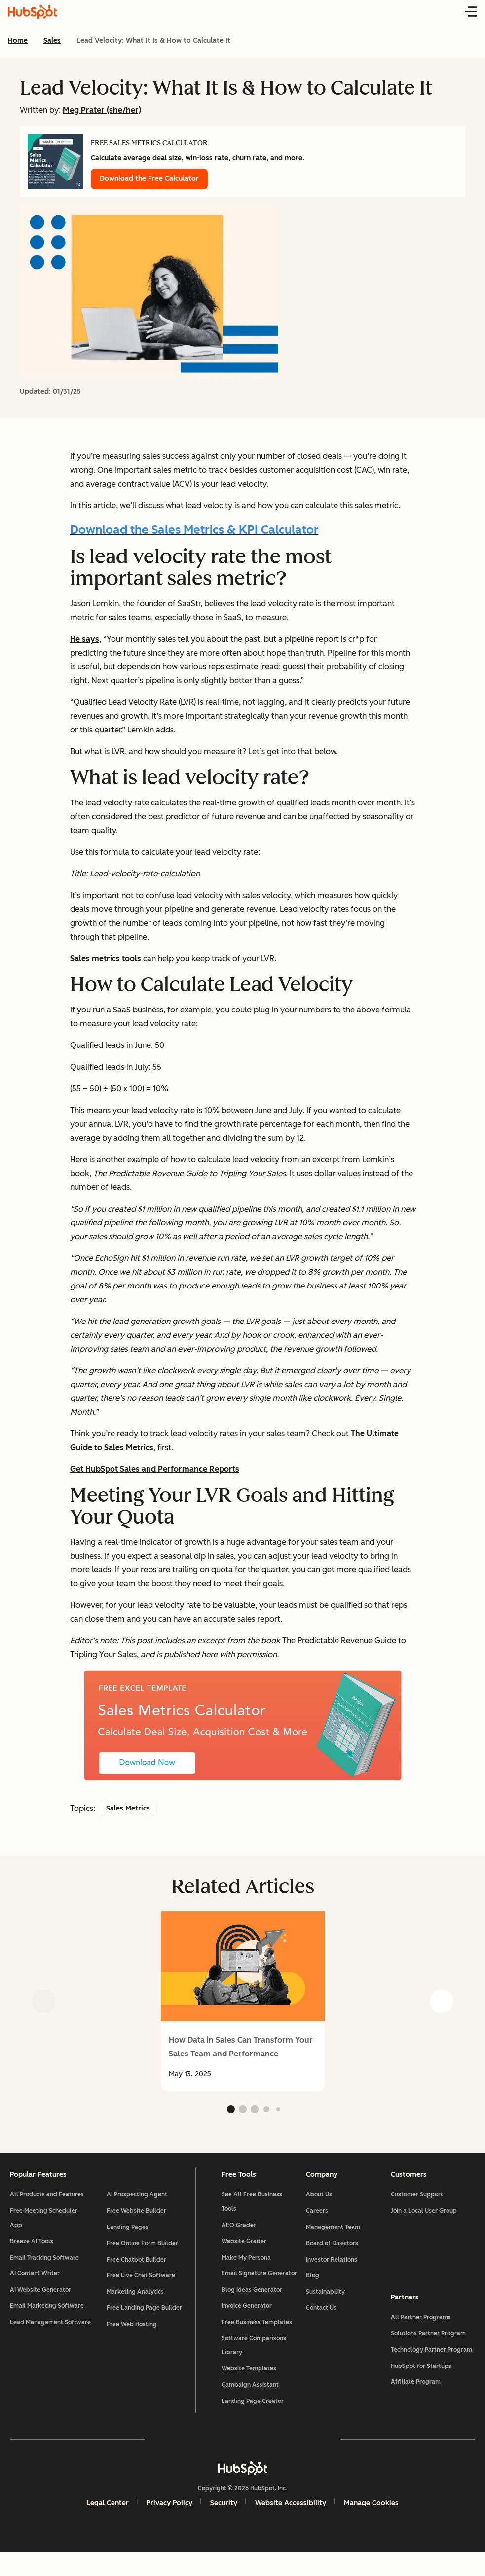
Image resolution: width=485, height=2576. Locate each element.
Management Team (332, 2235)
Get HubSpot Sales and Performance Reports (154, 1469)
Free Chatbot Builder (140, 2268)
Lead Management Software (42, 2338)
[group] (242, 2001)
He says (84, 639)
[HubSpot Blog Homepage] (32, 12)
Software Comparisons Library (255, 2368)
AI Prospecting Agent (140, 2203)
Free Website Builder (140, 2219)
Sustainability (324, 2300)
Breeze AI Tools (37, 2250)
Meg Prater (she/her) (102, 110)
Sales (52, 40)
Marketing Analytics (138, 2300)
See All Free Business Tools (253, 2210)
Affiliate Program (412, 2398)
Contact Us (320, 2316)
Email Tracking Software (50, 2266)
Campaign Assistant (251, 2407)
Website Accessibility (290, 2525)
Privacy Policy (169, 2525)
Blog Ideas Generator (253, 2312)
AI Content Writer (41, 2282)
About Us (318, 2203)
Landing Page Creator (254, 2424)
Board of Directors (331, 2252)
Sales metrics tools (105, 958)
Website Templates (250, 2391)
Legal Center (107, 2525)
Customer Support (413, 2203)
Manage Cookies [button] (371, 2525)
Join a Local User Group (420, 2219)
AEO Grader (240, 2233)
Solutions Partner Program (424, 2349)
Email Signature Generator (245, 2289)
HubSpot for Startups (417, 2381)
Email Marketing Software (53, 2314)
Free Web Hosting (135, 2333)
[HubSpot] (242, 2491)
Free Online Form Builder (146, 2252)
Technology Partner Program (428, 2365)
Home (18, 40)
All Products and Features (53, 2203)
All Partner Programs (417, 2333)
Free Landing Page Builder (148, 2316)
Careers (316, 2219)
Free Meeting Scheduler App (49, 2226)
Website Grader (245, 2250)
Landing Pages (131, 2235)
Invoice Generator (248, 2329)
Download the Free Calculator (149, 178)
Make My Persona (247, 2266)
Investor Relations (330, 2268)
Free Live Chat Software (144, 2284)
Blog (311, 2284)
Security (223, 2525)
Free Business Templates (258, 2345)
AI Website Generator (46, 2298)
